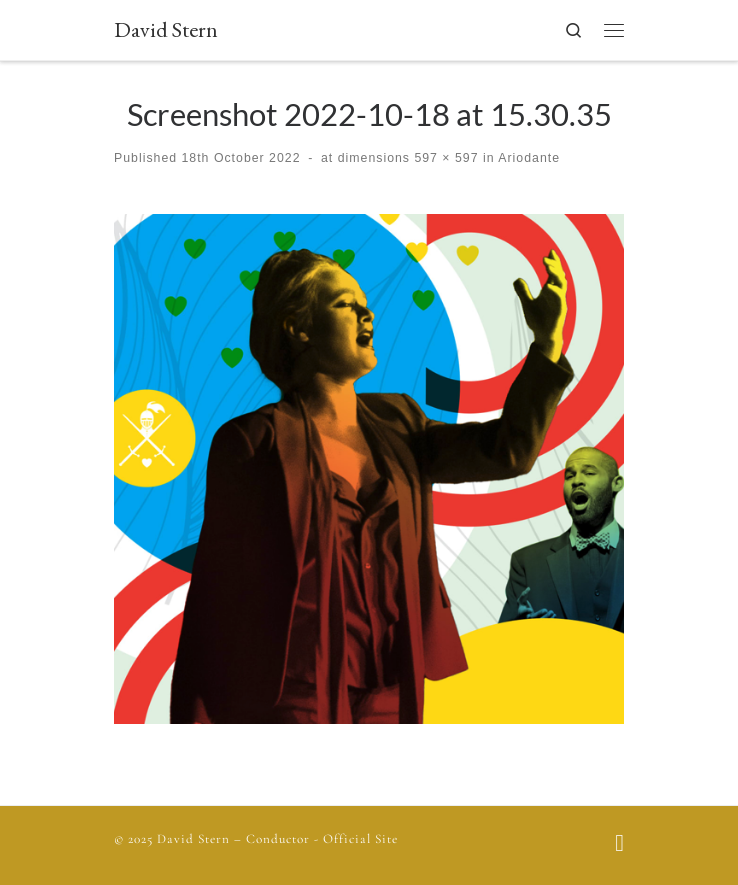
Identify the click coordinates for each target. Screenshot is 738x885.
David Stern (193, 839)
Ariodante (527, 158)
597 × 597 (444, 158)
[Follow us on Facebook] (619, 845)
